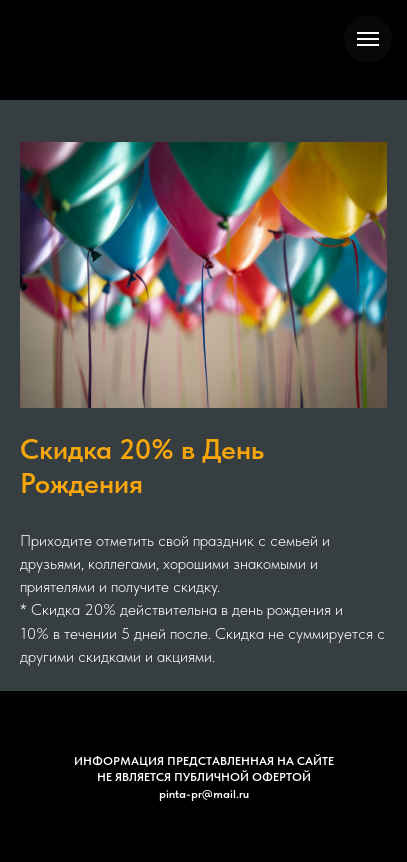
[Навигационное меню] (368, 39)
